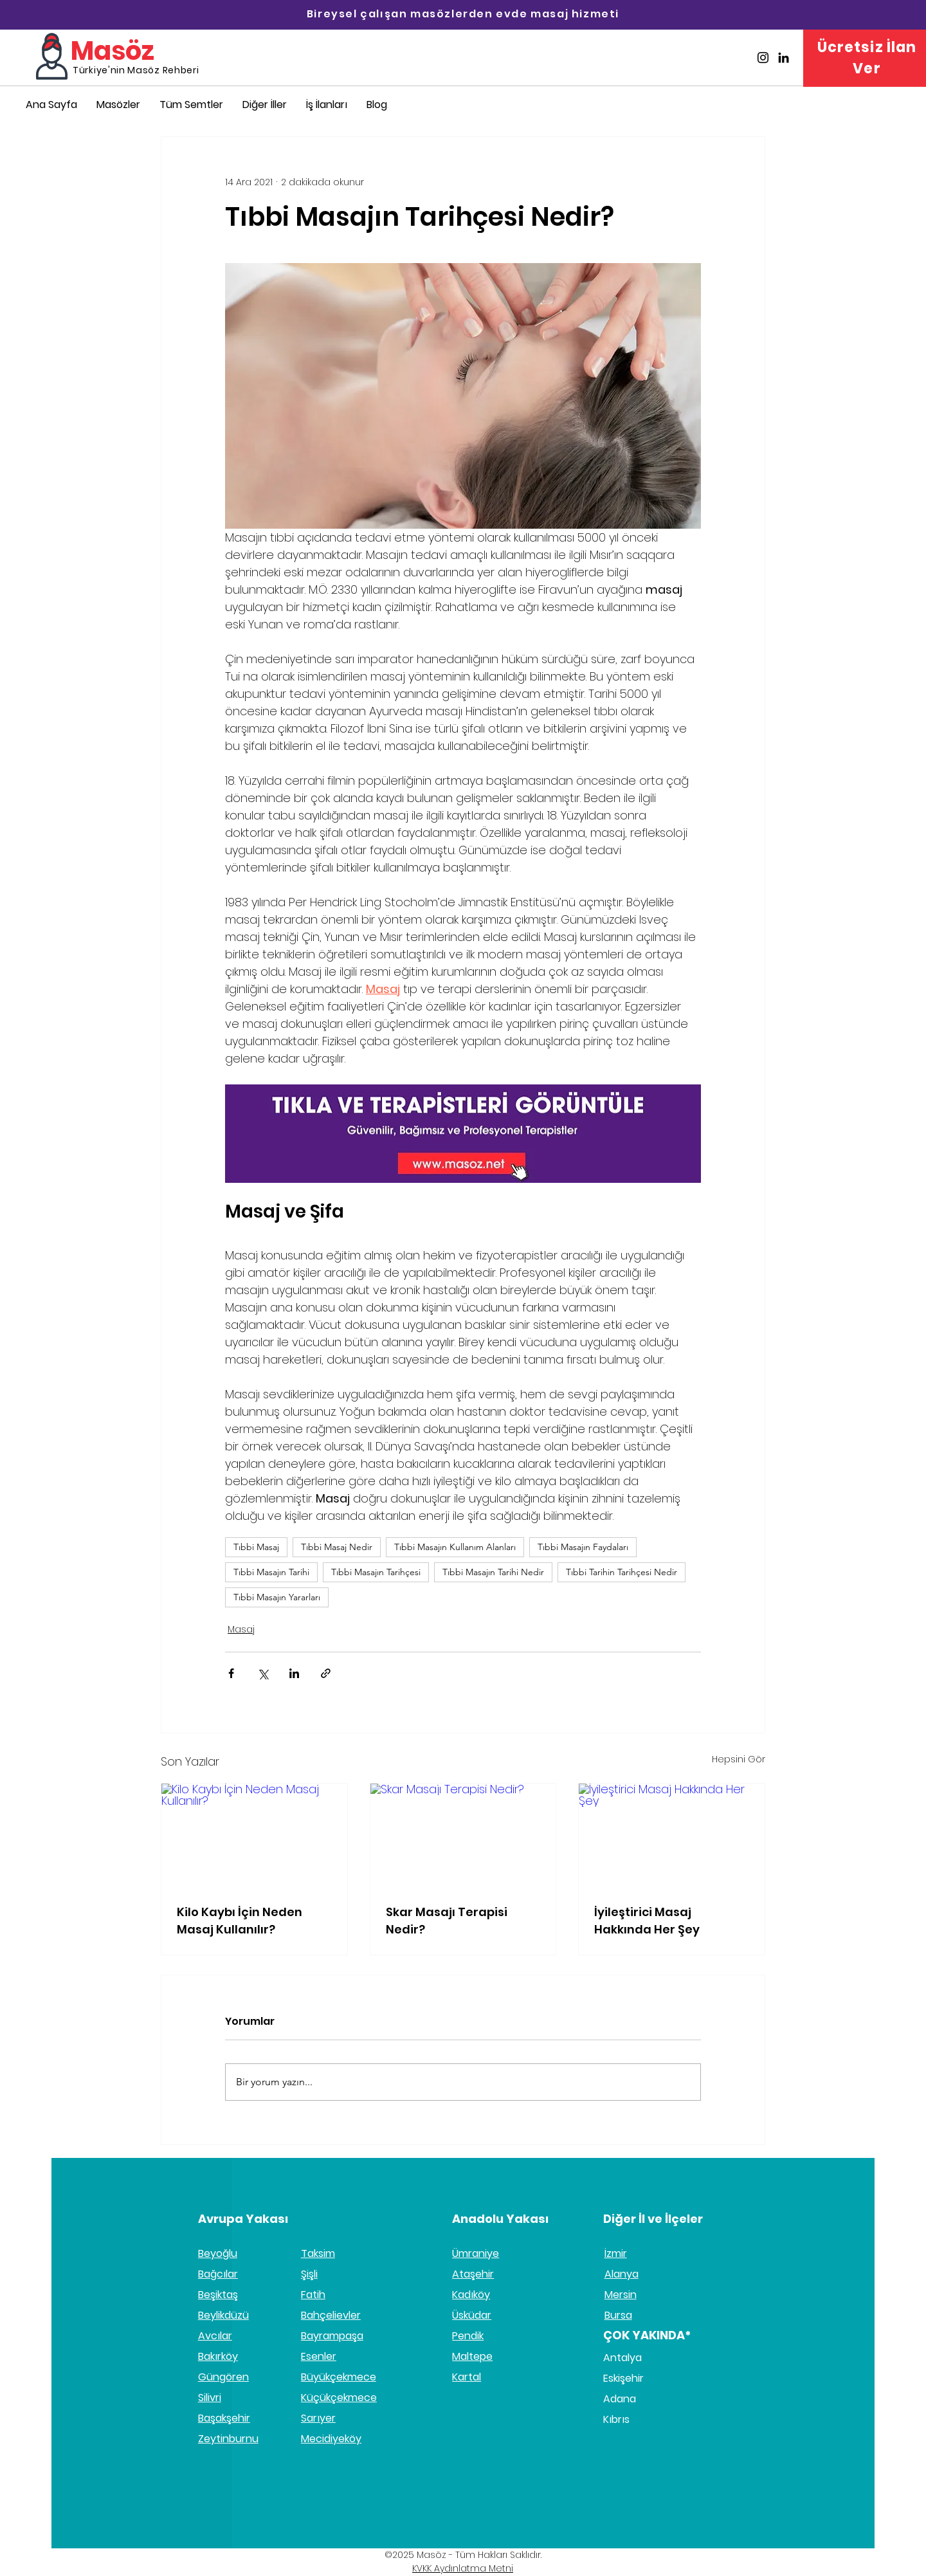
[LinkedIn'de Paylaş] (294, 1673)
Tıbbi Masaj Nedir (336, 1547)
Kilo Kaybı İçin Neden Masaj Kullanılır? (239, 1920)
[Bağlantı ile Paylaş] (326, 1673)
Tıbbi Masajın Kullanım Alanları (455, 1547)
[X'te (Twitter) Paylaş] (263, 1673)
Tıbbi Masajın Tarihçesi (376, 1572)
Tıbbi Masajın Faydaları (583, 1547)
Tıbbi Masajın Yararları (276, 1597)
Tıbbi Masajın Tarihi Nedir (493, 1572)
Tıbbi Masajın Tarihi (271, 1572)
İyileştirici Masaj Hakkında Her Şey (647, 1920)
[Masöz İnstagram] (763, 57)
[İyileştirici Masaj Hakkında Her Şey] (672, 1836)
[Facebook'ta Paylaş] (231, 1673)
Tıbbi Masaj (256, 1547)
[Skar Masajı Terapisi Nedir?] (463, 1836)
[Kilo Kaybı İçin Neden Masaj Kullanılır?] (254, 1836)
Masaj (241, 1629)
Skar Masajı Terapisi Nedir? (446, 1920)
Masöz (112, 51)
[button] (264, 104)
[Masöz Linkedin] (783, 57)
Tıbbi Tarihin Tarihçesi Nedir (621, 1572)
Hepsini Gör (738, 1759)
